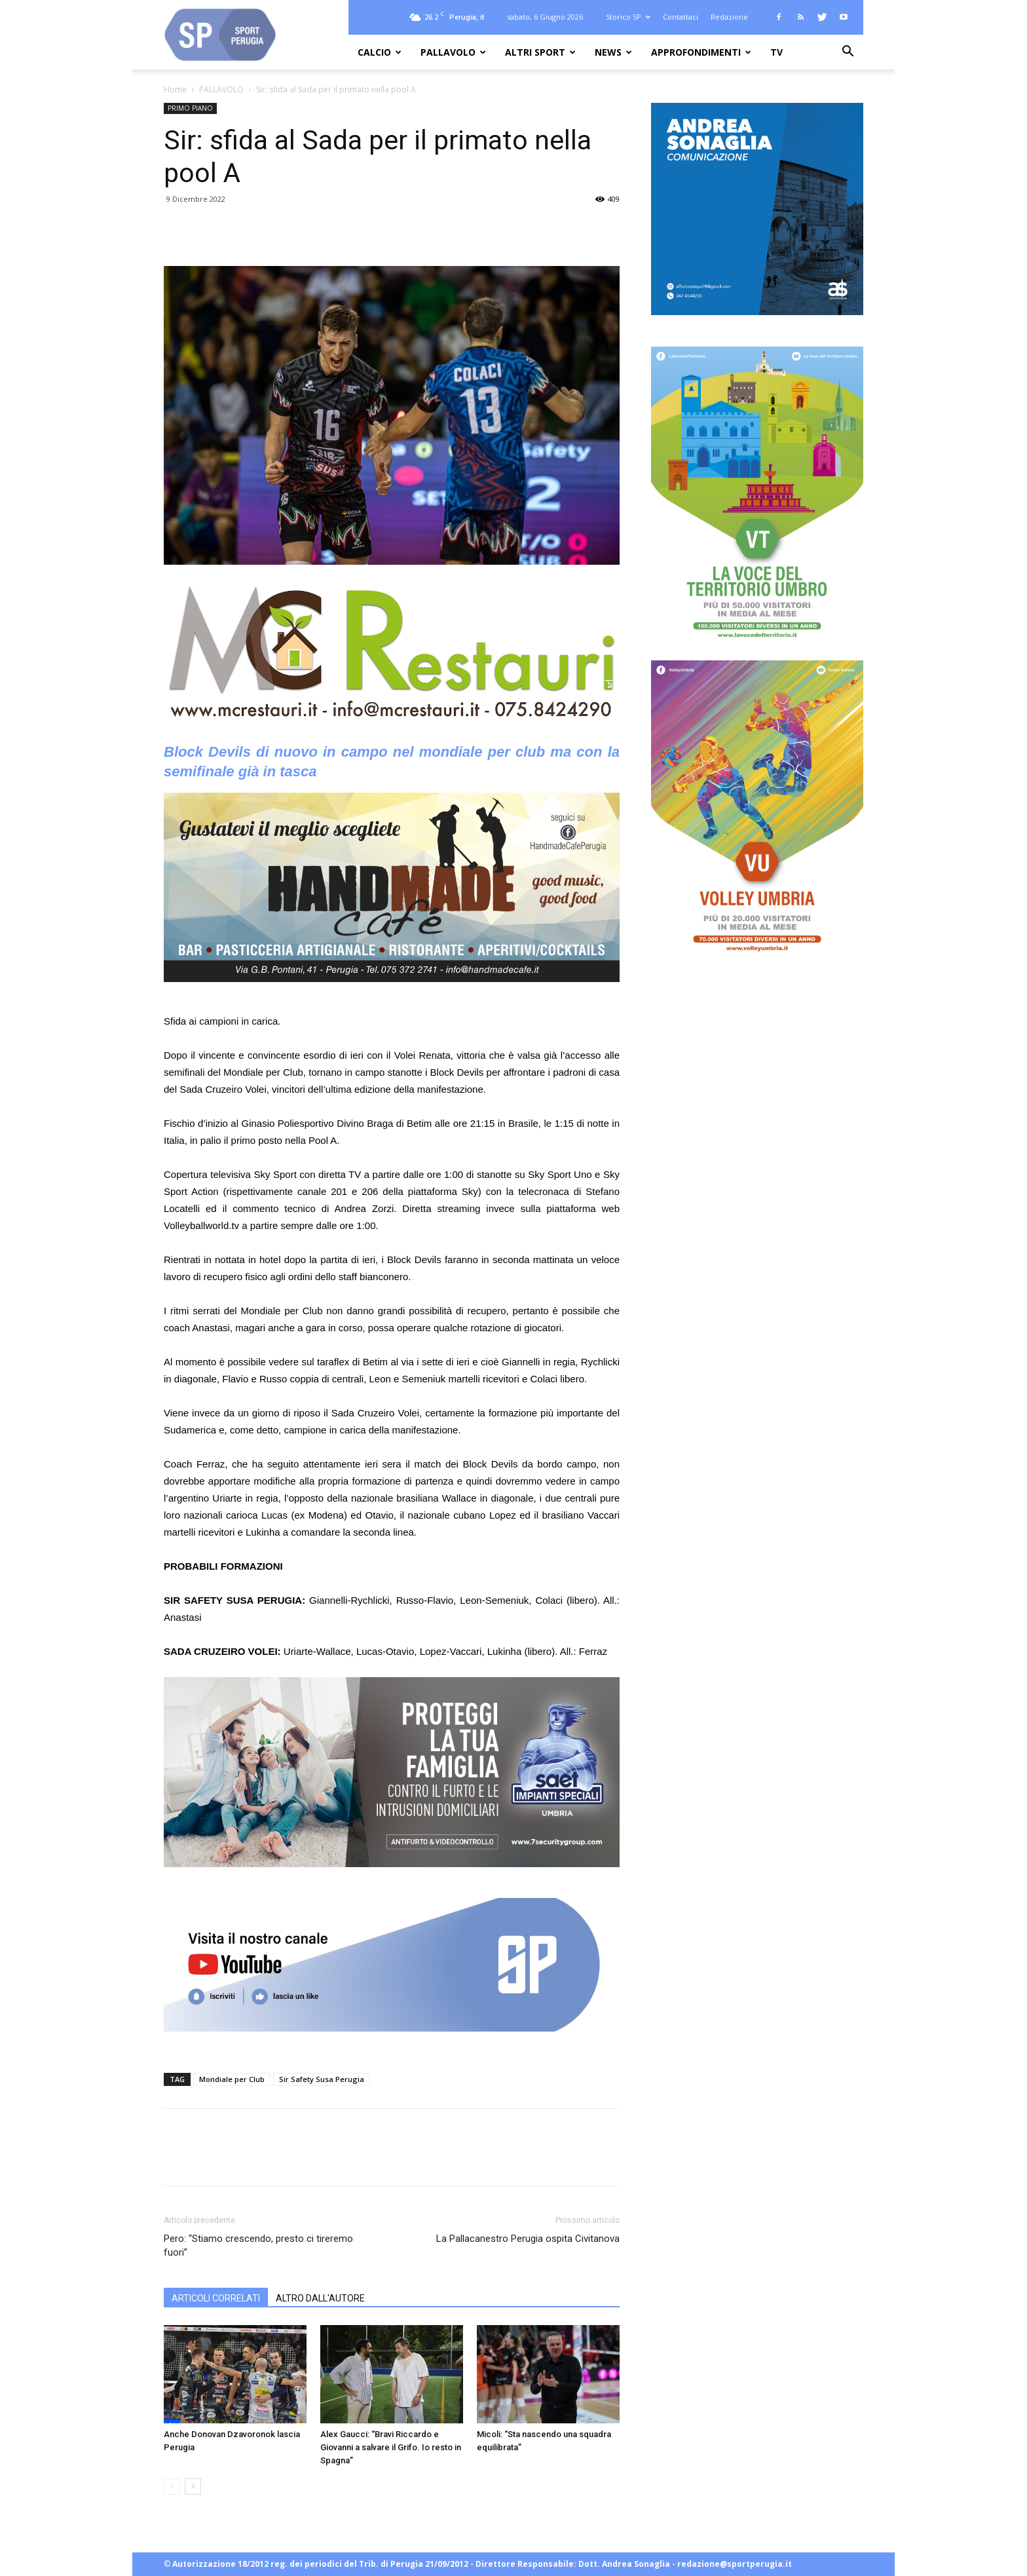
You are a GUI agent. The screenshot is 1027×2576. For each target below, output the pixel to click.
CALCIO (379, 52)
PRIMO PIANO (190, 108)
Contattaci (680, 17)
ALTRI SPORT (540, 52)
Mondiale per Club (232, 2079)
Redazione (729, 17)
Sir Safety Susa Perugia (321, 2079)
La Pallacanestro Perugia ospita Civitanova (528, 2239)
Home (175, 89)
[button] (847, 53)
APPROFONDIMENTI (701, 52)
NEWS (613, 52)
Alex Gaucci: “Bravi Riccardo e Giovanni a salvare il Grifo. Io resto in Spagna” (390, 2447)
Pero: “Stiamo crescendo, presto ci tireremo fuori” (258, 2245)
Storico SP (628, 17)
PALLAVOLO (453, 52)
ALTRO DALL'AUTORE (320, 2298)
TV (776, 52)
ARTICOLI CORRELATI (216, 2298)
